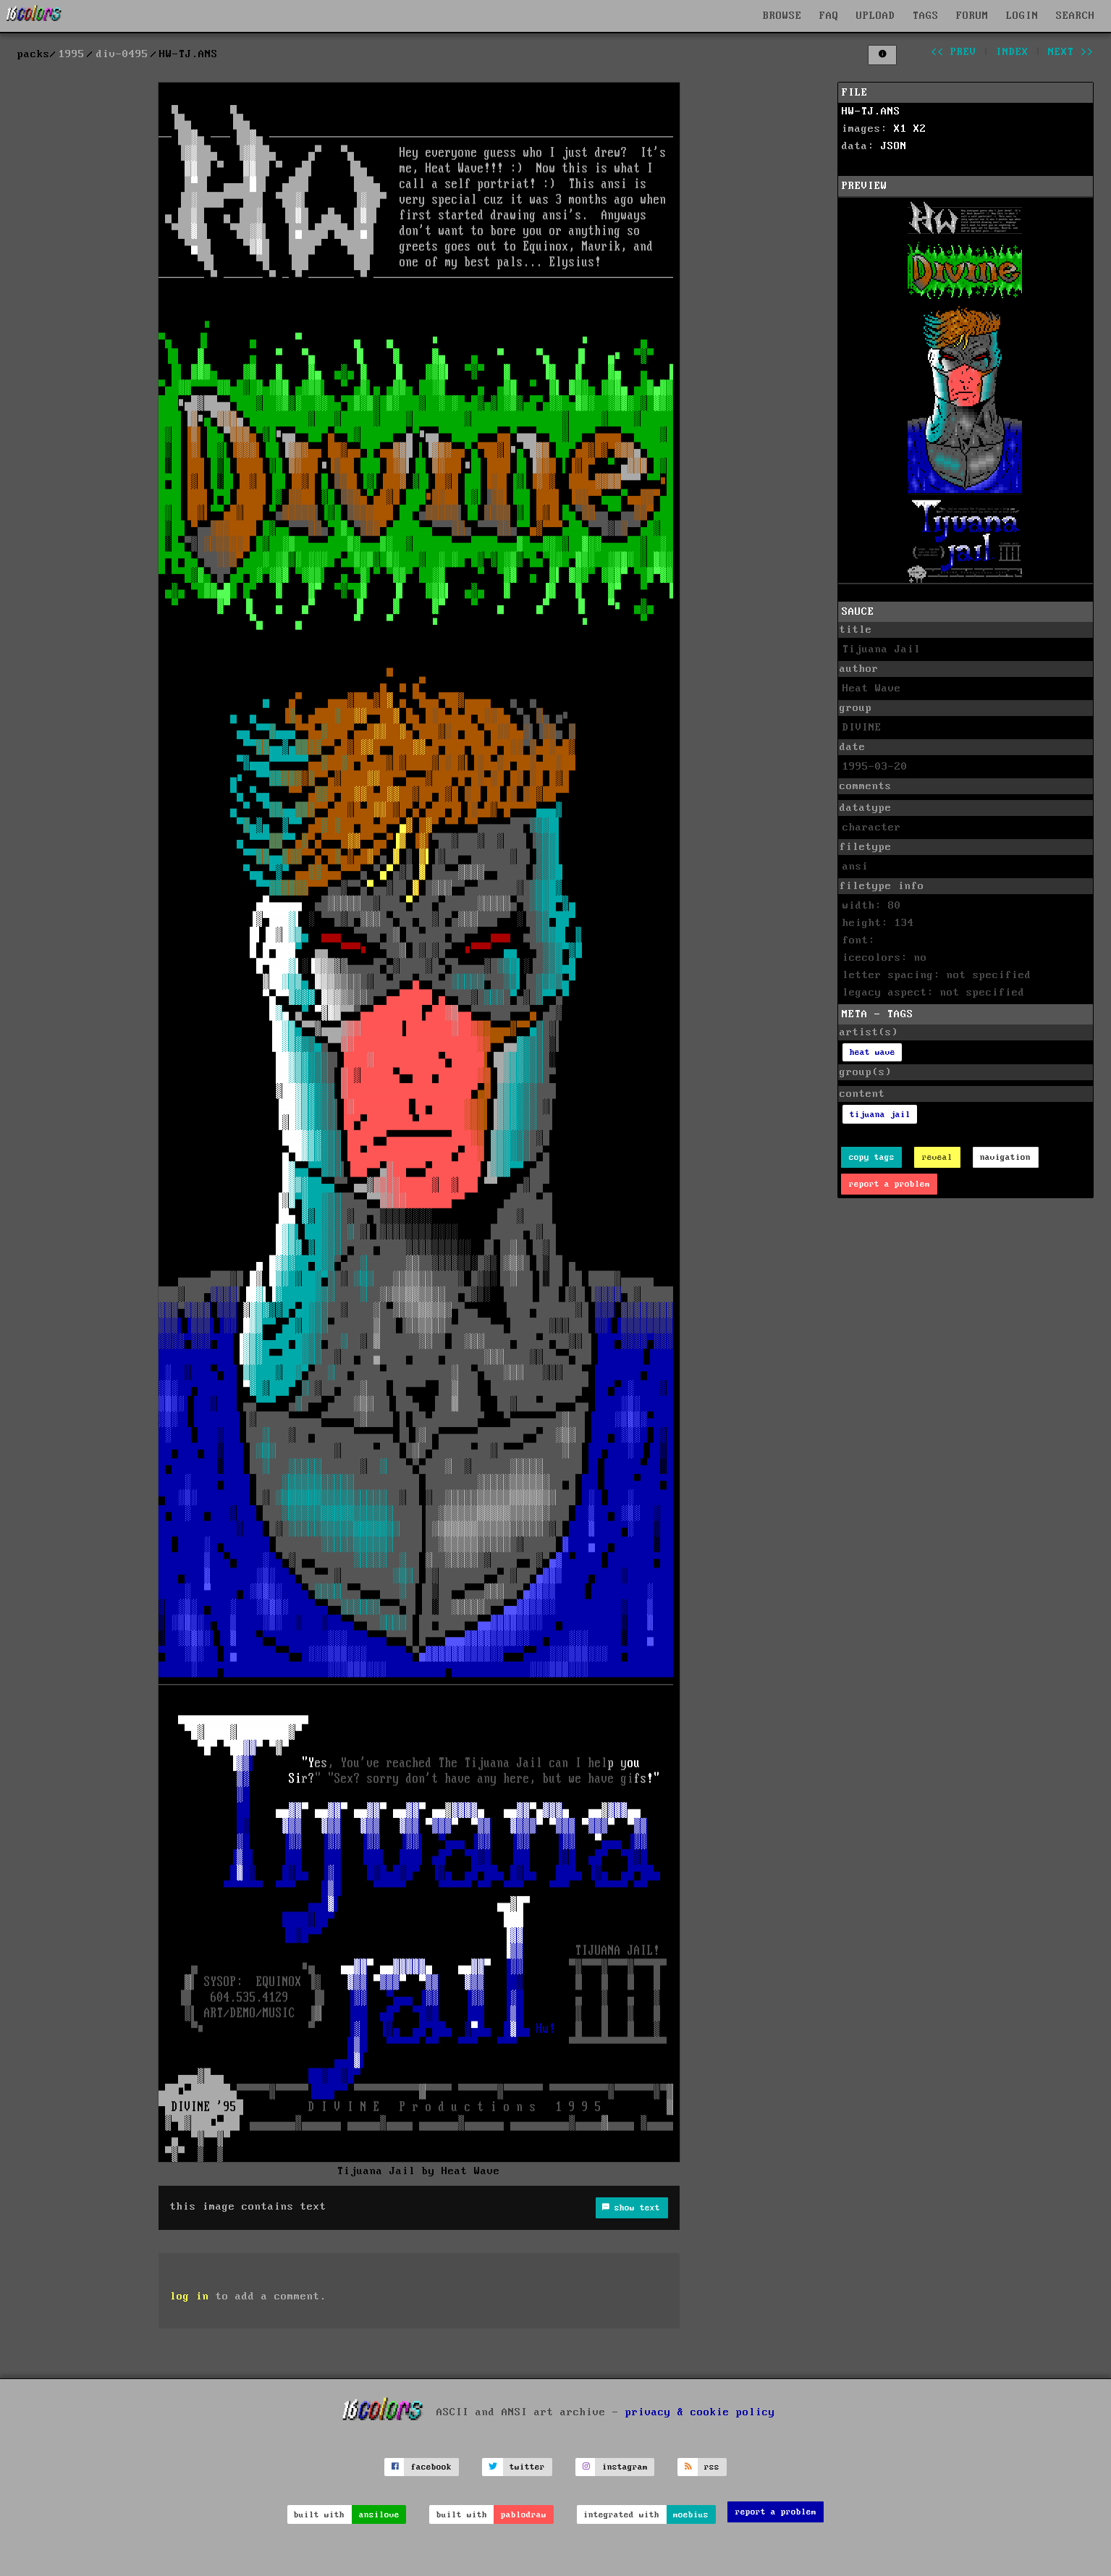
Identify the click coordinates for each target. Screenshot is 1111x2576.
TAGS (926, 16)
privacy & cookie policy (700, 2411)
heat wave (872, 1052)
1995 (72, 54)
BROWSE (782, 16)
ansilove (379, 2515)
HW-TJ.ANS (871, 111)
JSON (894, 146)
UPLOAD (875, 16)
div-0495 (122, 54)
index (1012, 52)
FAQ (829, 16)
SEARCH (1075, 16)
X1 (900, 129)
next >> (1071, 52)
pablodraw (523, 2515)
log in (189, 2296)
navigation (1005, 1157)
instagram (625, 2467)
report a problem (889, 1184)
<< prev (953, 52)
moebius (691, 2515)
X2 (919, 129)
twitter (527, 2467)
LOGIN (1022, 16)
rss (711, 2467)
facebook (431, 2467)
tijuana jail (880, 1114)
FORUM (972, 16)
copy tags (872, 1157)
